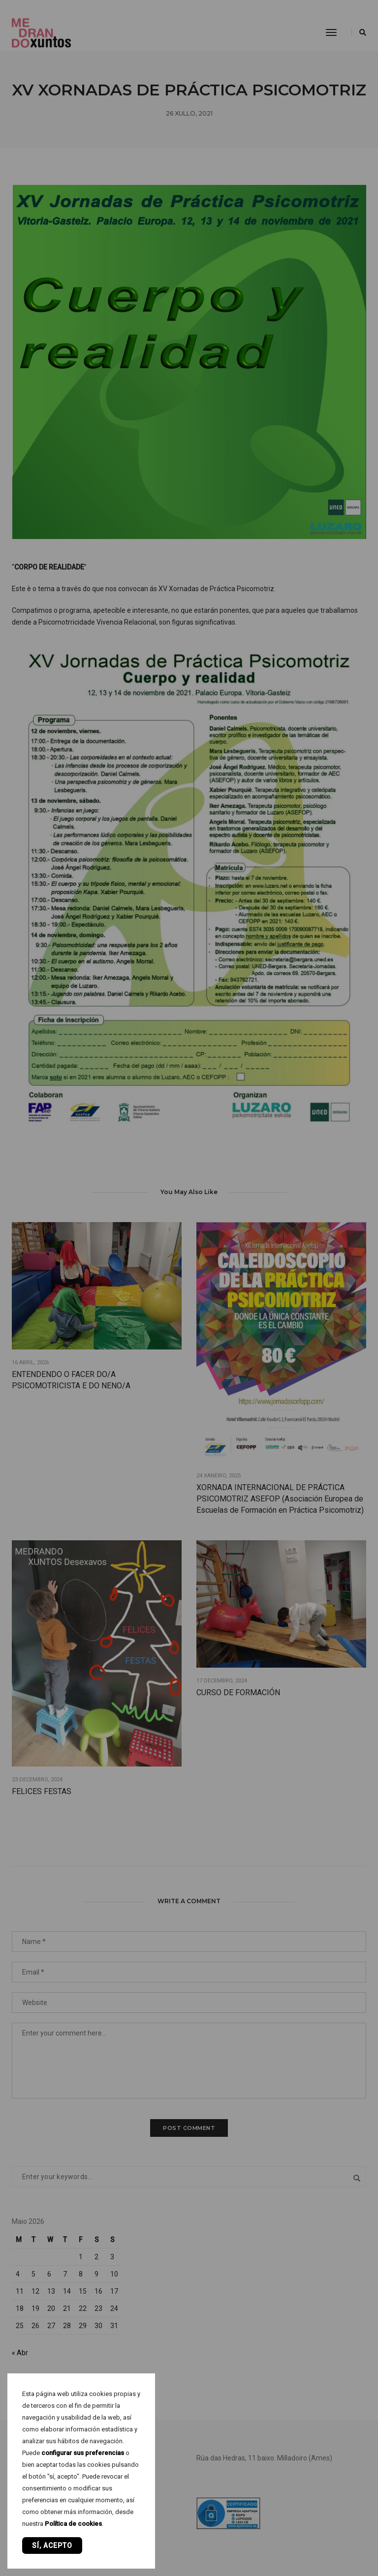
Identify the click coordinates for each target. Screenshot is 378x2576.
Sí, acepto (52, 2545)
